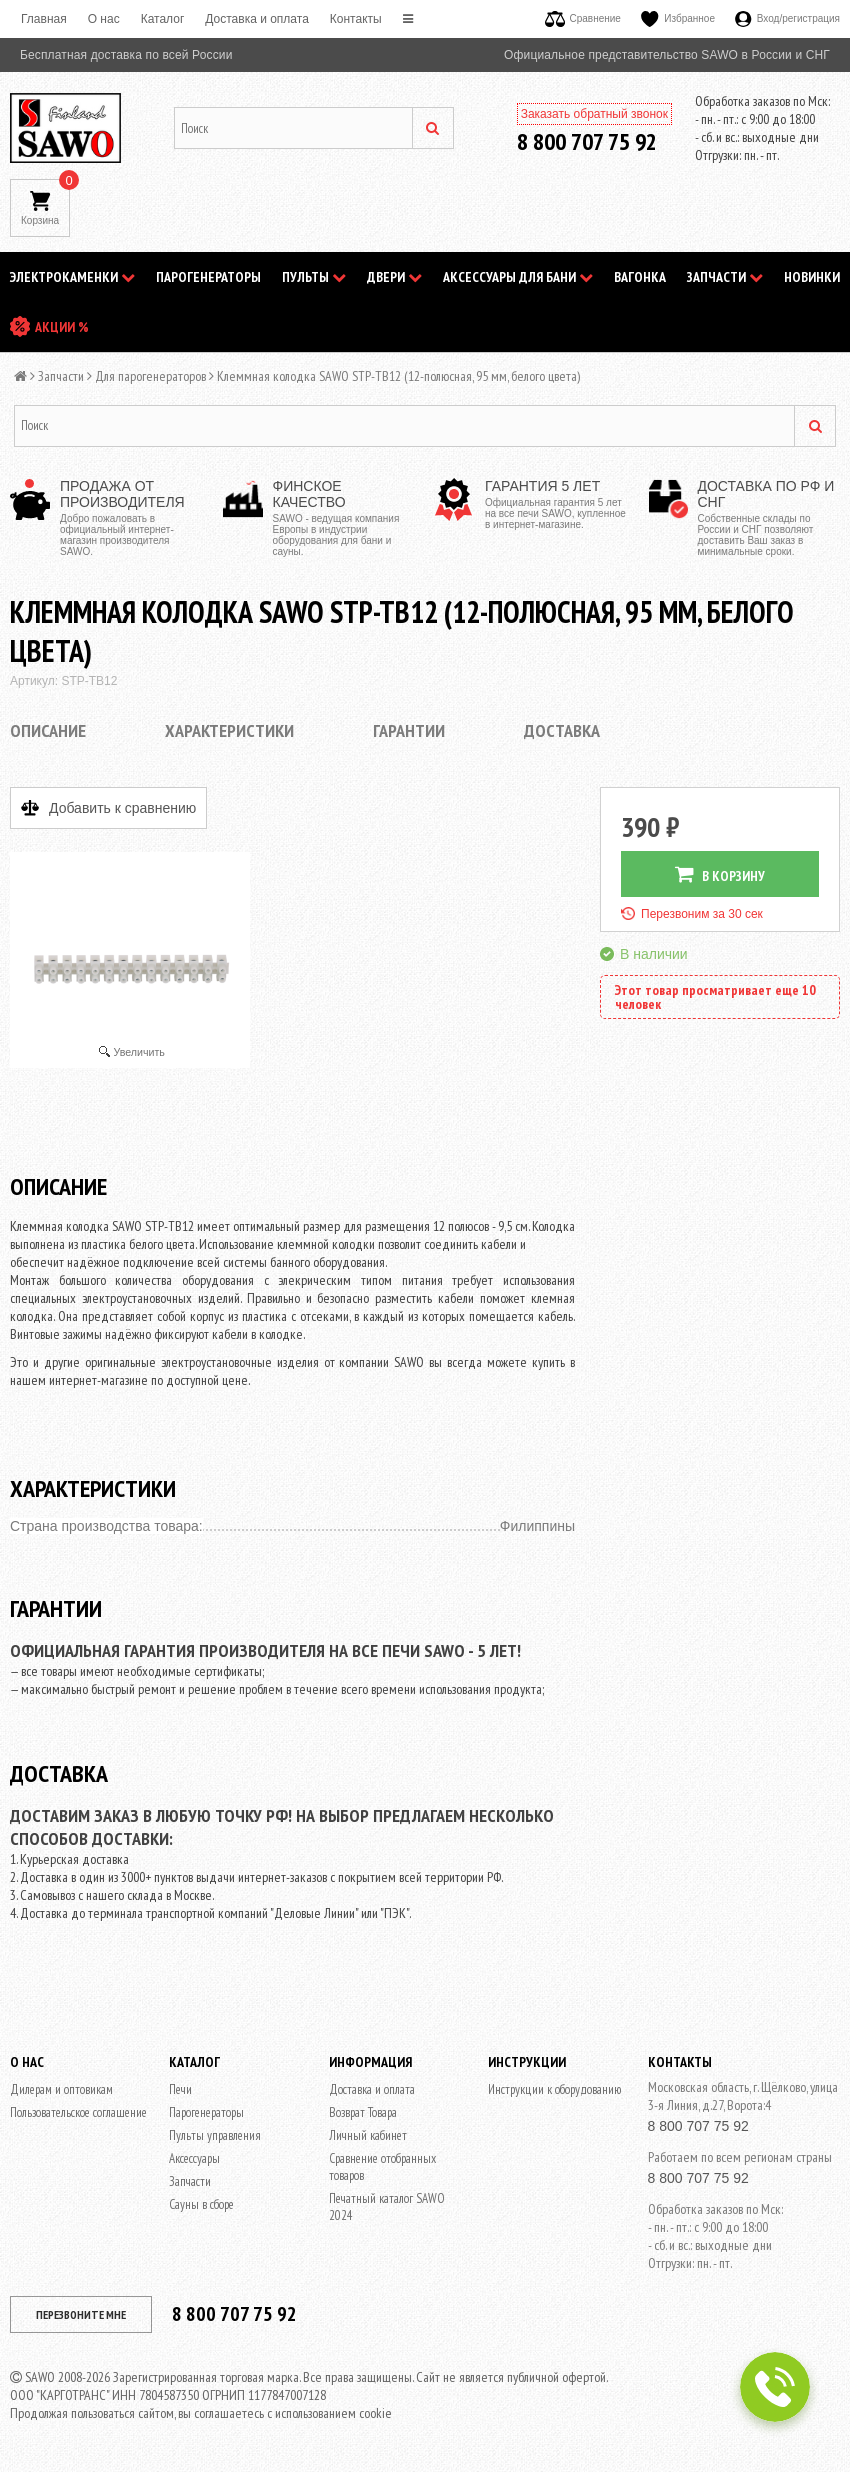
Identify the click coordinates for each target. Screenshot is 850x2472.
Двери (394, 277)
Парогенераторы (208, 277)
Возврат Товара (363, 2112)
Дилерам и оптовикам (61, 2089)
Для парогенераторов (150, 376)
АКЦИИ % (62, 327)
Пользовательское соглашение (78, 2112)
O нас (104, 19)
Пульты (314, 277)
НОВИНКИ (812, 277)
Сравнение (583, 18)
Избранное (678, 18)
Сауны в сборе (201, 2204)
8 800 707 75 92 (587, 141)
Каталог (163, 19)
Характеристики (229, 730)
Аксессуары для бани (518, 277)
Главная (44, 19)
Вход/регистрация (787, 18)
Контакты (356, 19)
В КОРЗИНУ (720, 874)
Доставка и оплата (257, 19)
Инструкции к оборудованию (554, 2089)
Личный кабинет (368, 2135)
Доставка (562, 730)
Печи (180, 2089)
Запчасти (725, 277)
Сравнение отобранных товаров (382, 2167)
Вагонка (640, 277)
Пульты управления (215, 2135)
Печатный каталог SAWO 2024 (387, 2207)
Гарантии (409, 730)
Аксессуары (194, 2158)
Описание (48, 730)
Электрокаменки (72, 277)
